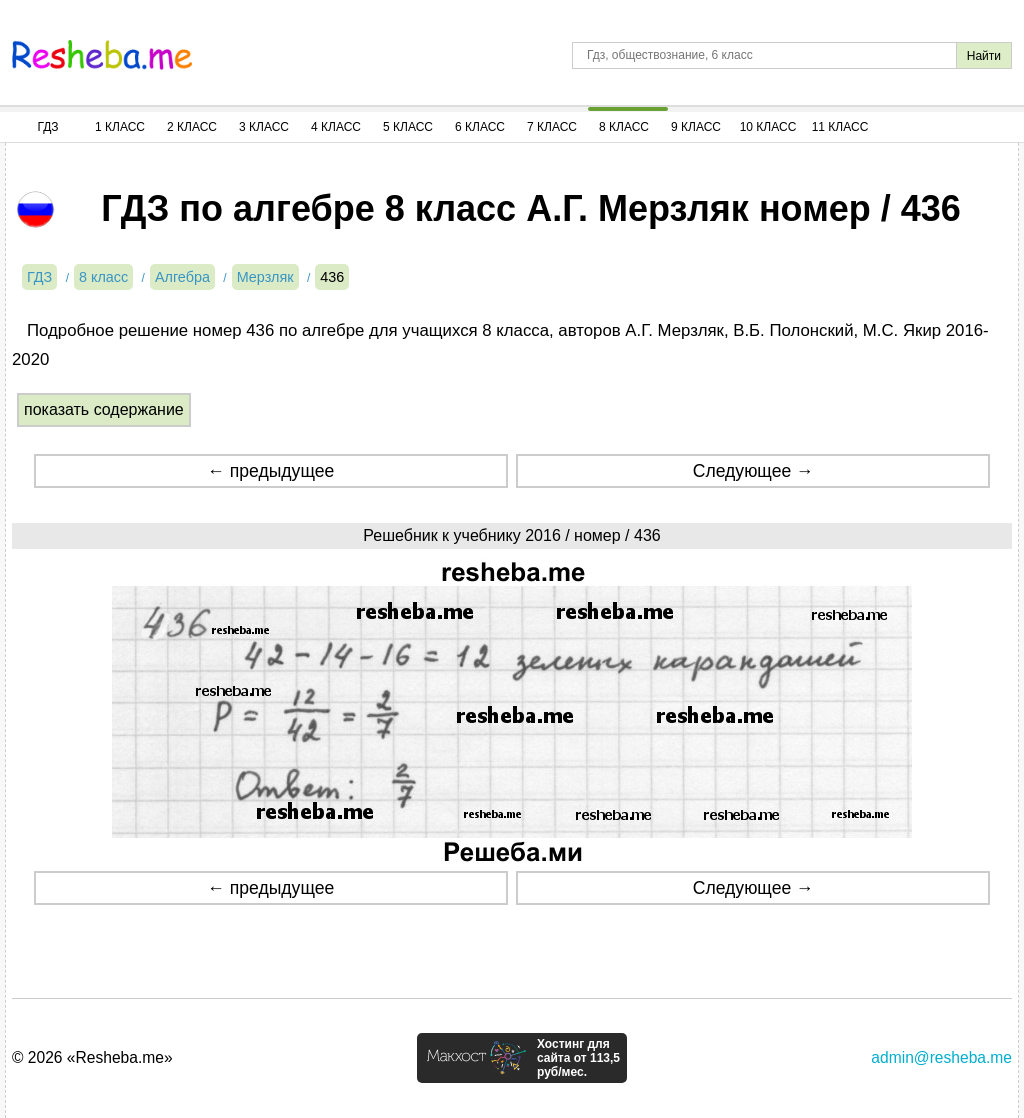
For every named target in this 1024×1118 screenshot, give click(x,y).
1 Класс (120, 127)
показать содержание (104, 409)
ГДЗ (47, 127)
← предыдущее (270, 471)
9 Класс (696, 127)
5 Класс (408, 127)
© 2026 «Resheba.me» (92, 1057)
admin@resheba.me (941, 1057)
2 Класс (192, 127)
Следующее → (753, 471)
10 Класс (768, 127)
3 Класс (264, 127)
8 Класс (624, 127)
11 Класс (840, 127)
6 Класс (480, 127)
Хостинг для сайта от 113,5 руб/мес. (578, 1058)
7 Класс (552, 127)
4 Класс (336, 127)
